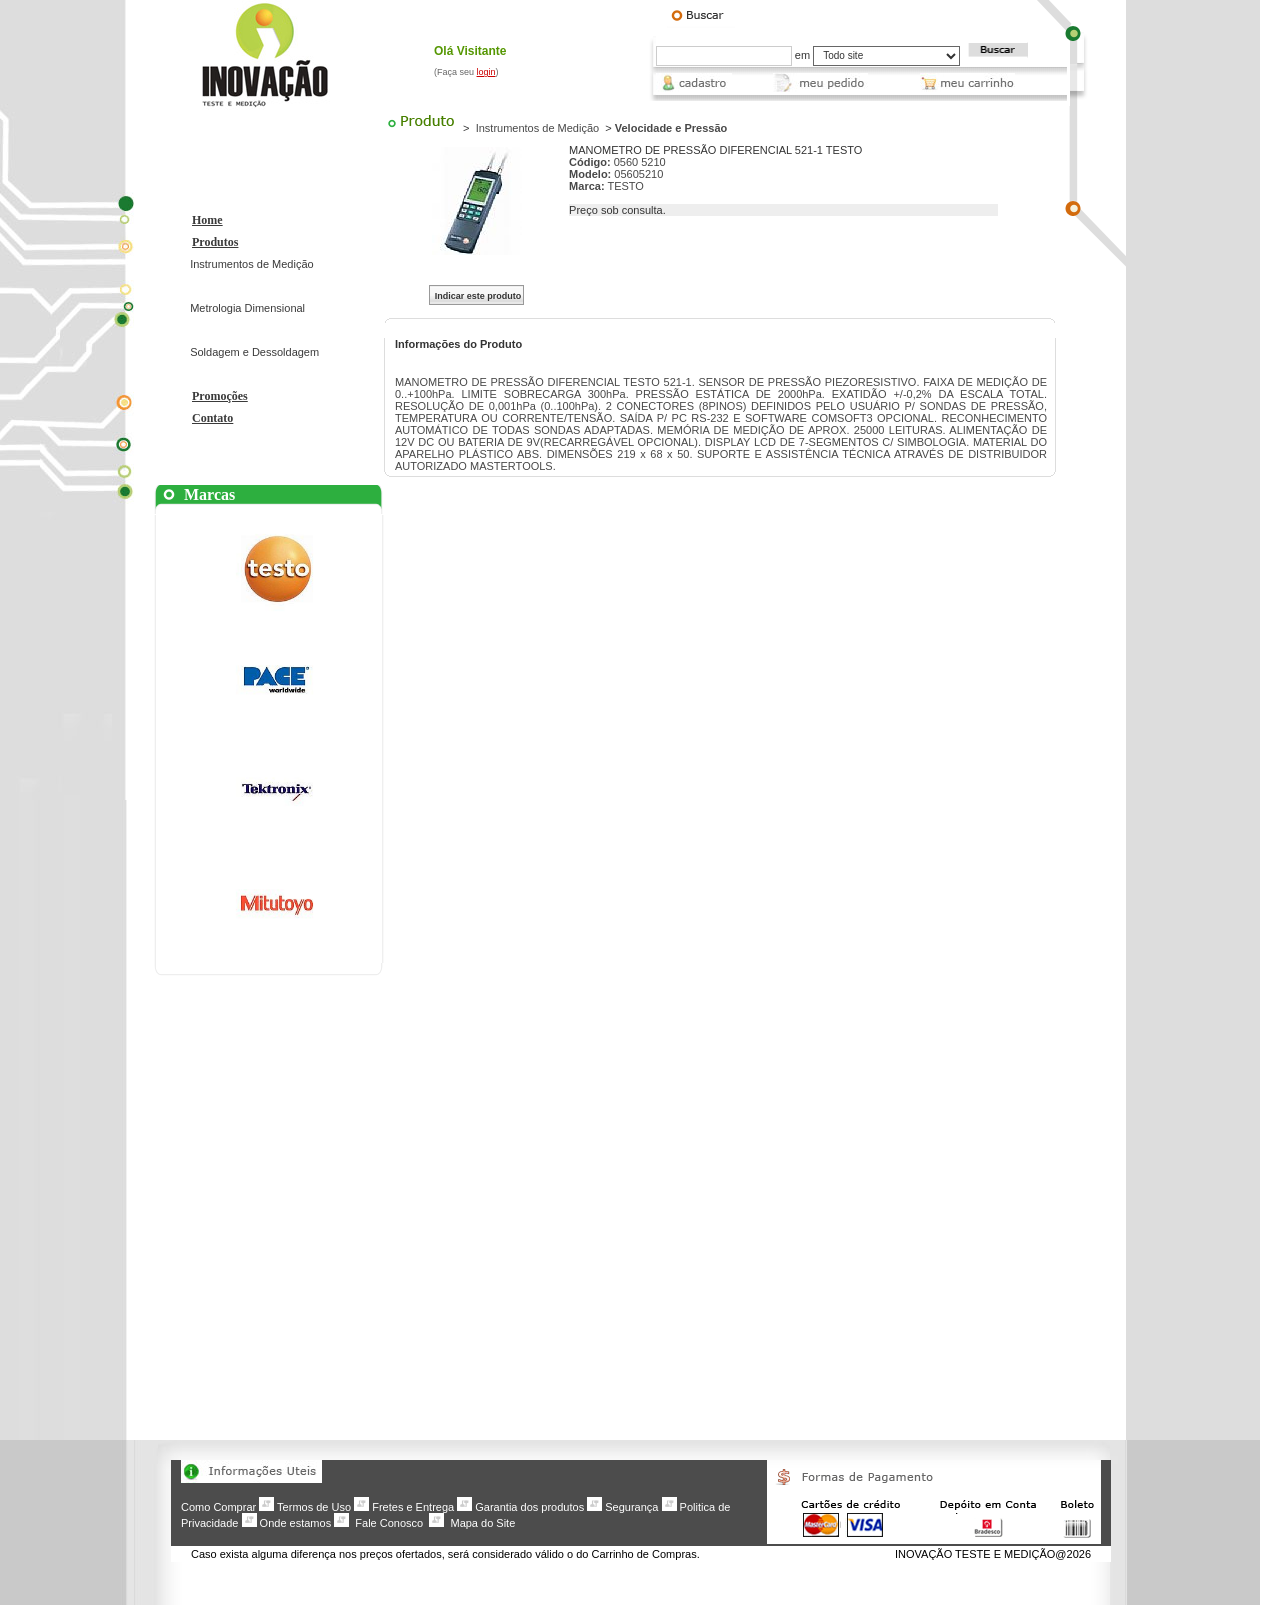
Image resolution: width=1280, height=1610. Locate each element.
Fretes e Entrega (413, 1507)
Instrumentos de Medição (252, 264)
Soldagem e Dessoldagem (254, 352)
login (486, 72)
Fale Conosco (389, 1523)
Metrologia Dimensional (247, 308)
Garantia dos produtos (529, 1507)
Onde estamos (296, 1523)
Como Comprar (218, 1507)
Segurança (631, 1507)
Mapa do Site (482, 1523)
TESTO (625, 186)
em (802, 55)
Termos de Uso (314, 1507)
